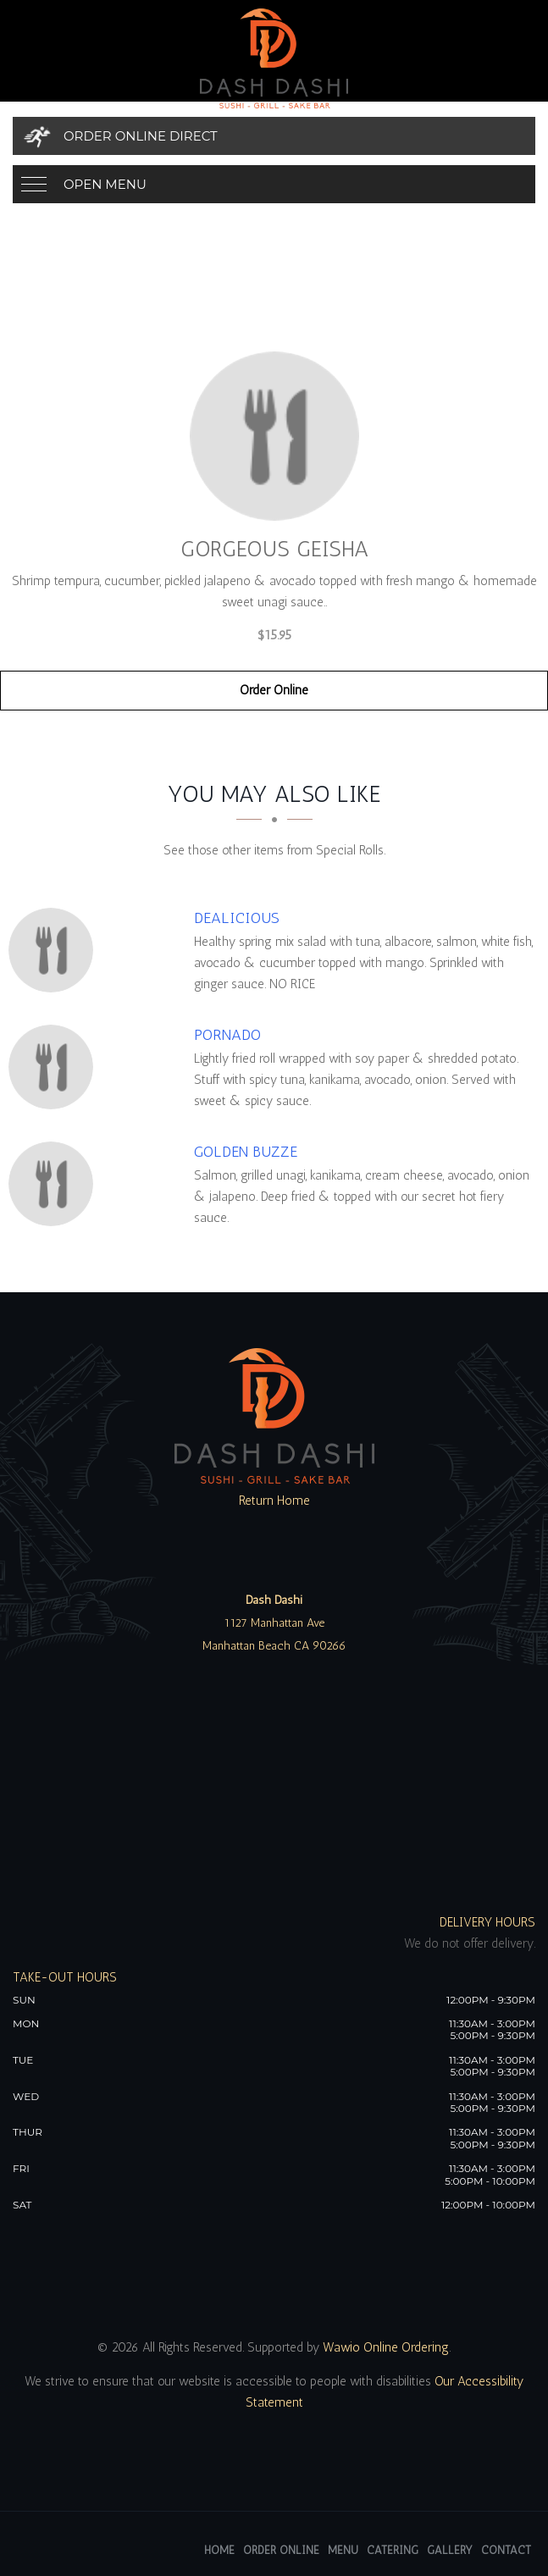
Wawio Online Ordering (386, 2347)
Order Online (274, 690)
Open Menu (105, 184)
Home (219, 2550)
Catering (392, 2550)
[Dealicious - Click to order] (55, 950)
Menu (343, 2550)
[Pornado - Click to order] (55, 1067)
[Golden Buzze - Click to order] (55, 1184)
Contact (506, 2550)
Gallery (450, 2550)
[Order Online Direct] (274, 136)
